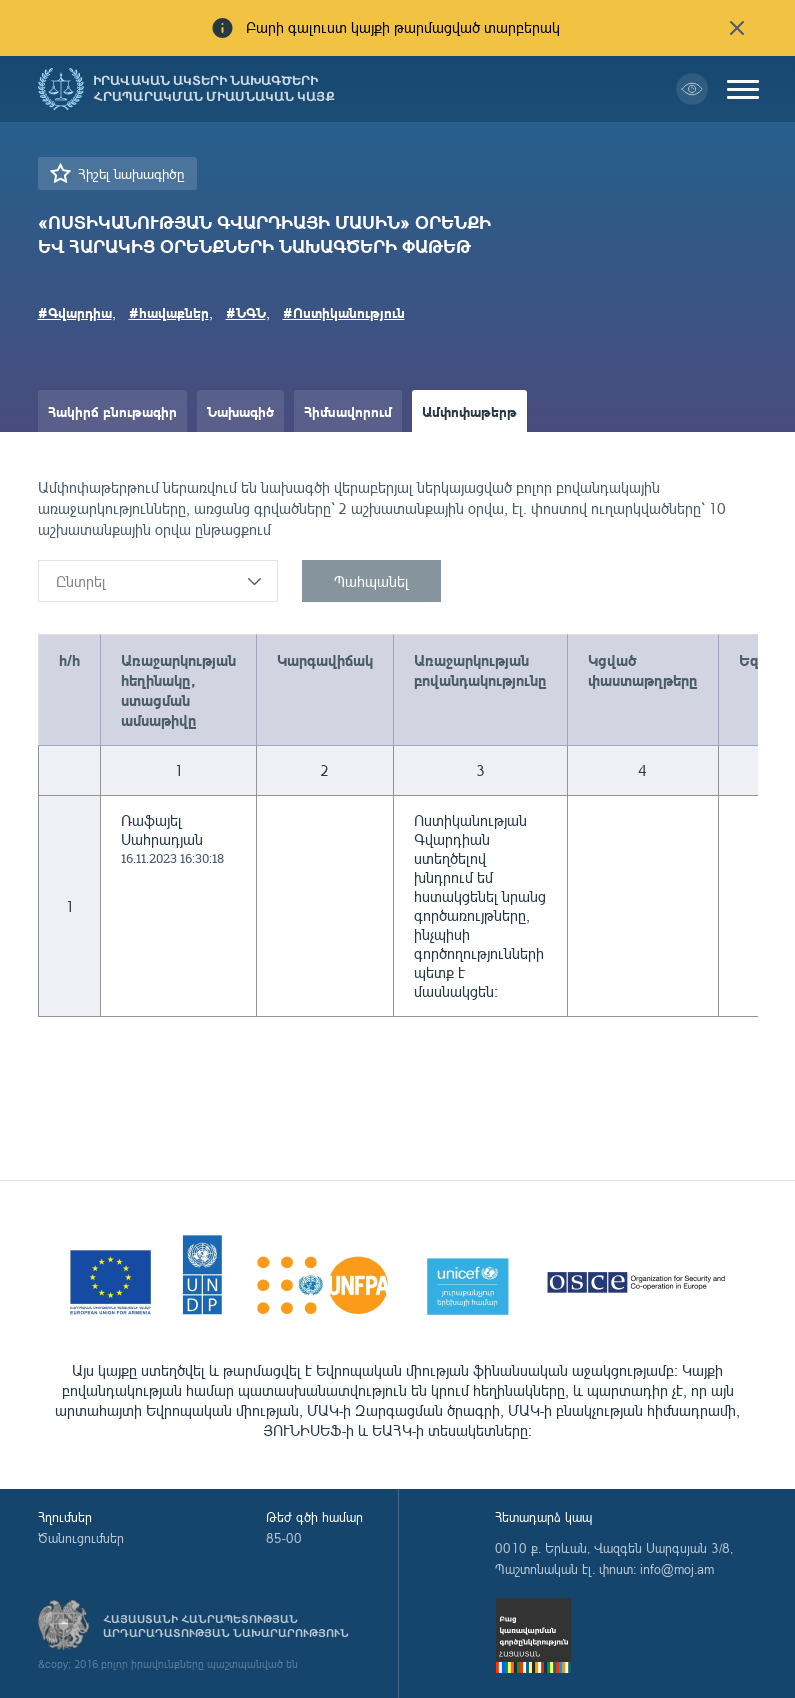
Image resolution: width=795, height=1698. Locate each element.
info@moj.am (677, 1569)
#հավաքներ (169, 312)
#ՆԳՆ (246, 312)
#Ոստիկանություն (344, 312)
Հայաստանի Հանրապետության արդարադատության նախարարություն (226, 1626)
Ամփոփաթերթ (469, 411)
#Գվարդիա (75, 312)
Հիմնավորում (348, 411)
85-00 (284, 1538)
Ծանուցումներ (81, 1538)
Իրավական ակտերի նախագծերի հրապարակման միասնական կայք (214, 89)
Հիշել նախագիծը (131, 173)
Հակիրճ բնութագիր (112, 411)
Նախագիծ (240, 411)
